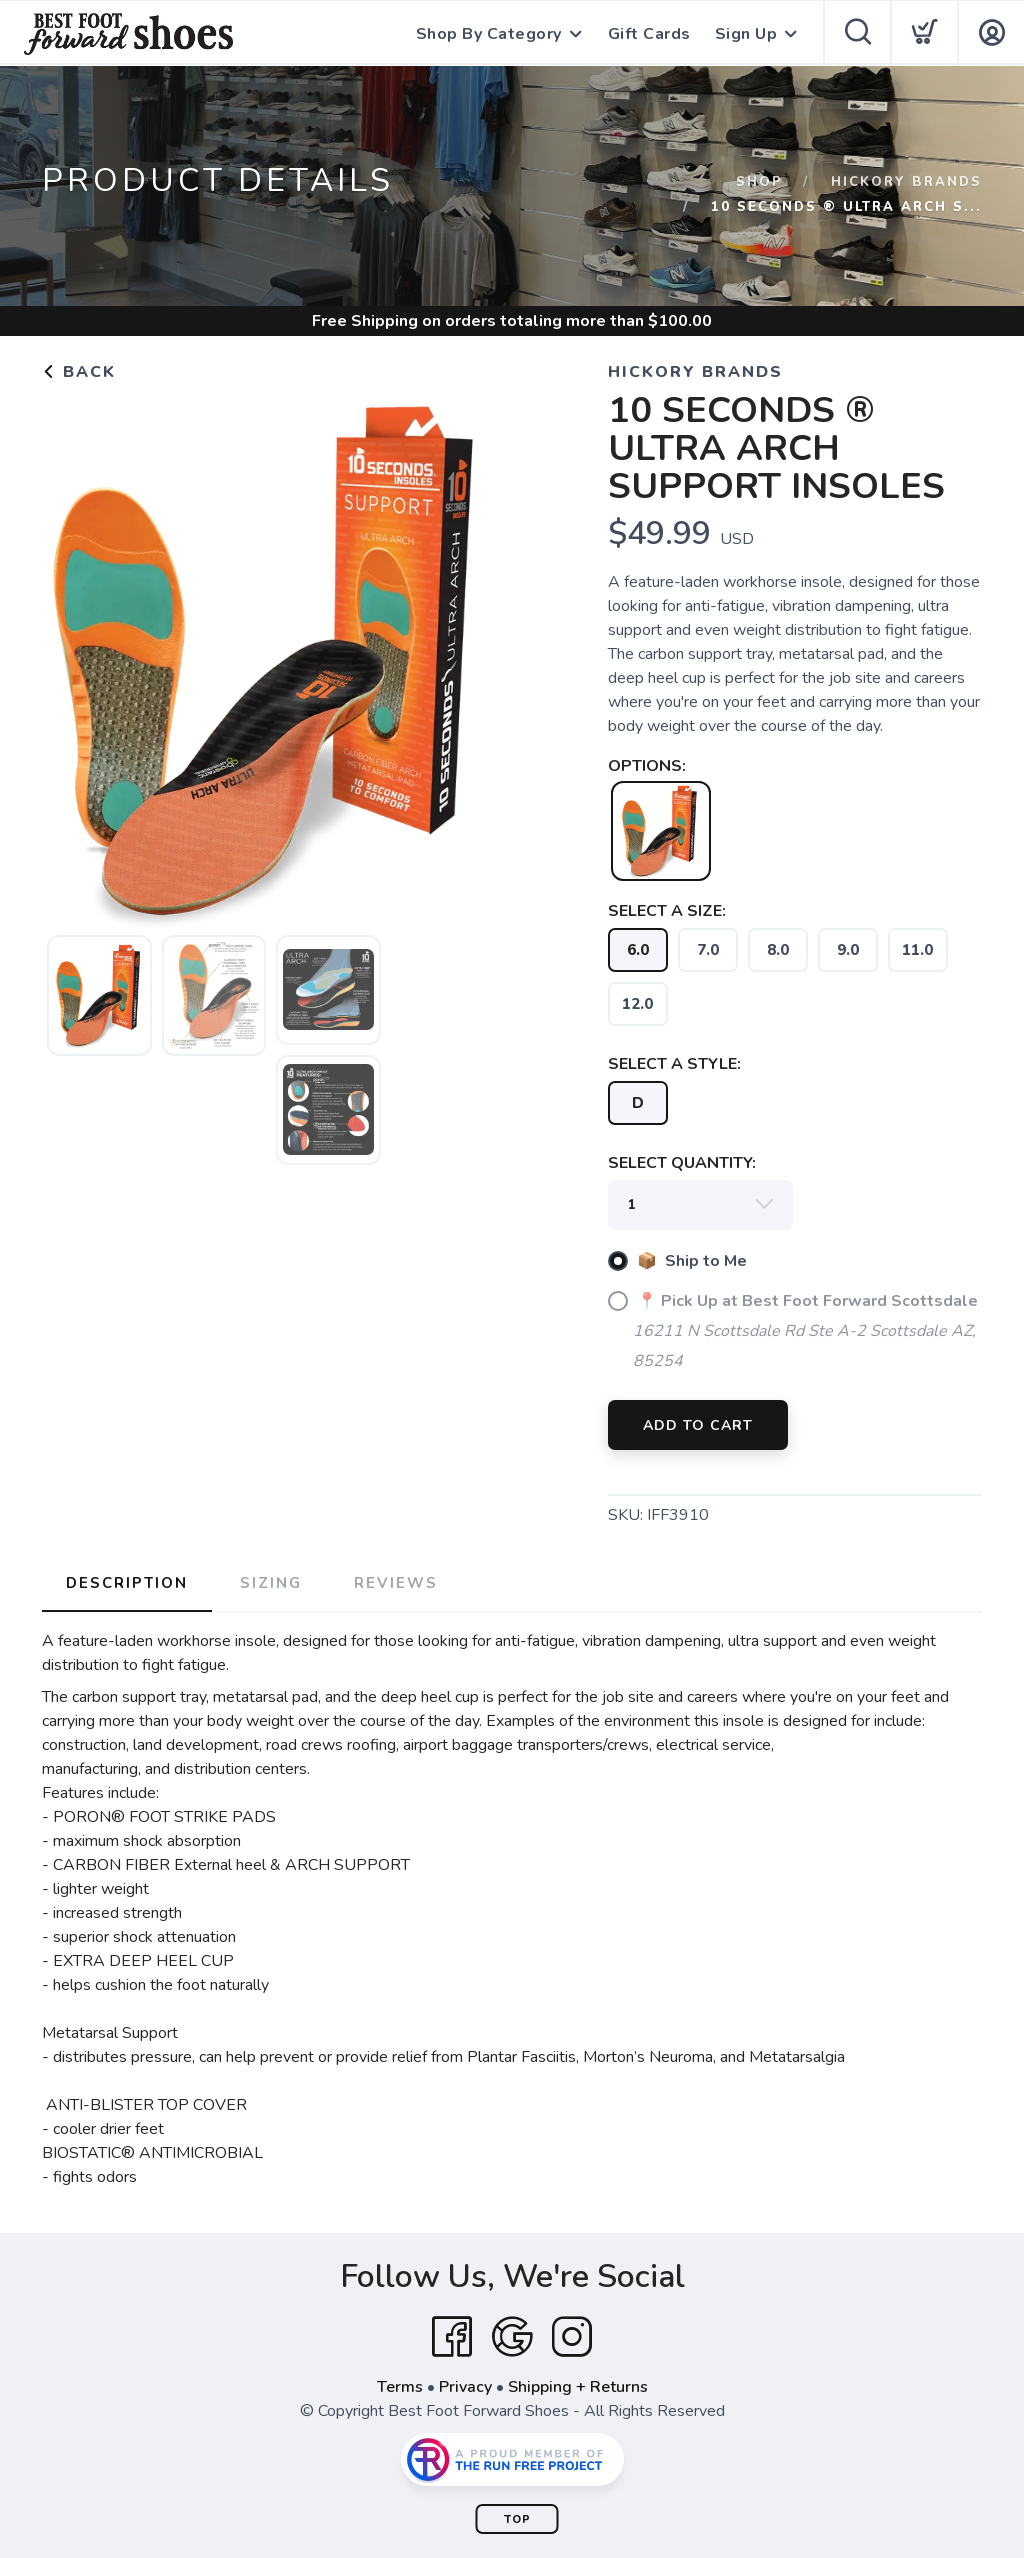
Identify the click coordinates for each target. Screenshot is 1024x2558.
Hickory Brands (906, 182)
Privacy (465, 2387)
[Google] (512, 2337)
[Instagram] (572, 2337)
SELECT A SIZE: (667, 911)
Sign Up (746, 34)
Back (79, 372)
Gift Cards (649, 34)
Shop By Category (489, 34)
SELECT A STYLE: (674, 1064)
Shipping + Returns (578, 2387)
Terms (400, 2387)
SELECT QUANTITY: (682, 1163)
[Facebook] (452, 2337)
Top (517, 2519)
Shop (759, 182)
